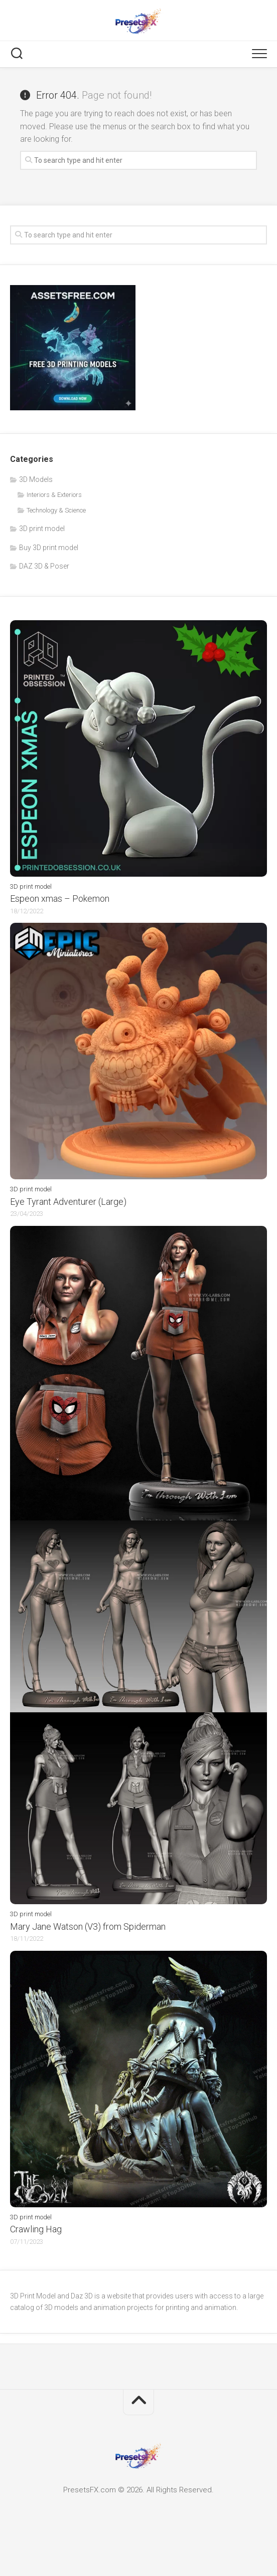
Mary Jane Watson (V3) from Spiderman (88, 1926)
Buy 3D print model (48, 548)
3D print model (42, 529)
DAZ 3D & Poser (44, 566)
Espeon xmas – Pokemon (59, 898)
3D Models (36, 479)
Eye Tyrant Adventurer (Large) (68, 1201)
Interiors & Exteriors (54, 494)
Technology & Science (56, 510)
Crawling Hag (36, 2229)
